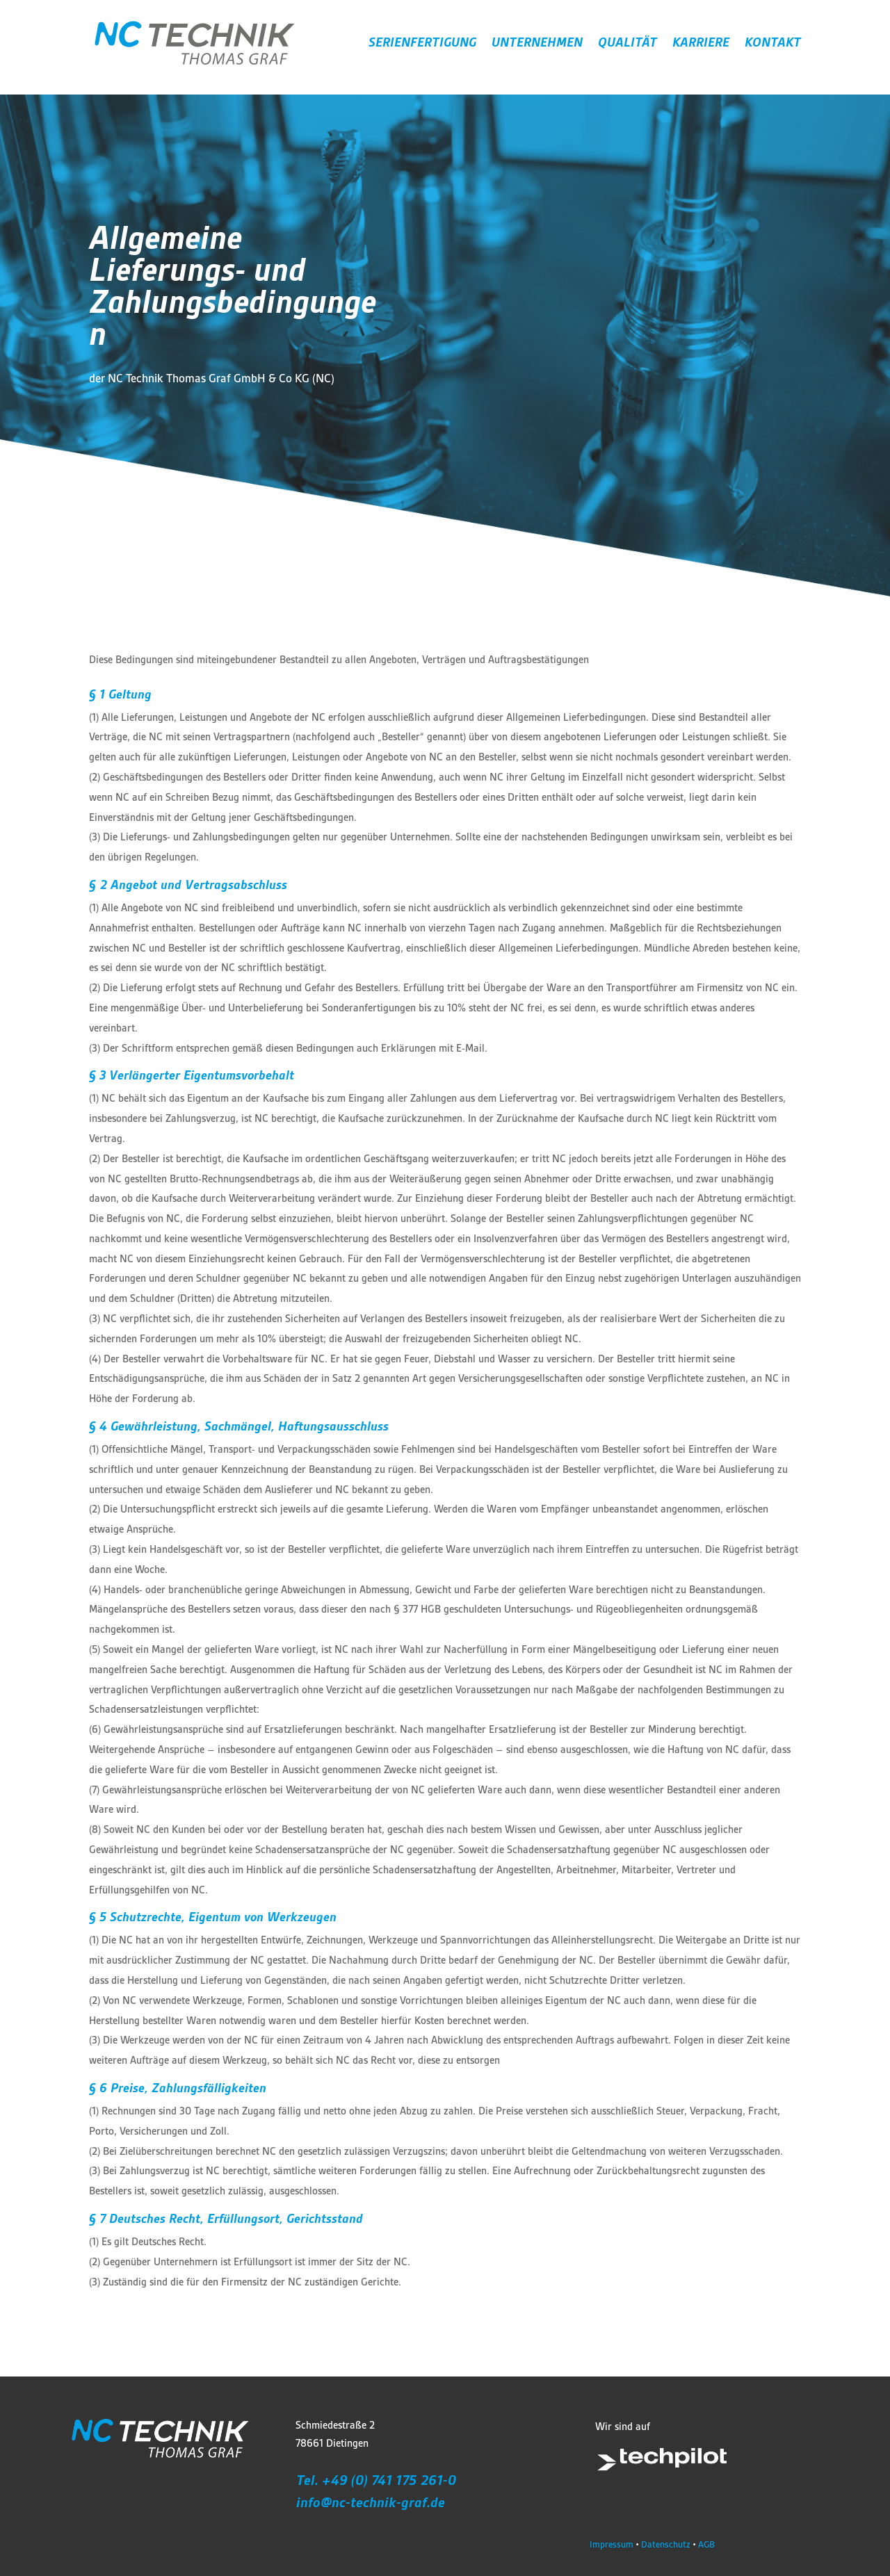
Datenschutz (665, 2544)
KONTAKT (773, 44)
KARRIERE (700, 44)
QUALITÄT (627, 44)
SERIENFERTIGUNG (422, 44)
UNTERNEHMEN (537, 44)
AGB (706, 2544)
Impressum (611, 2544)
